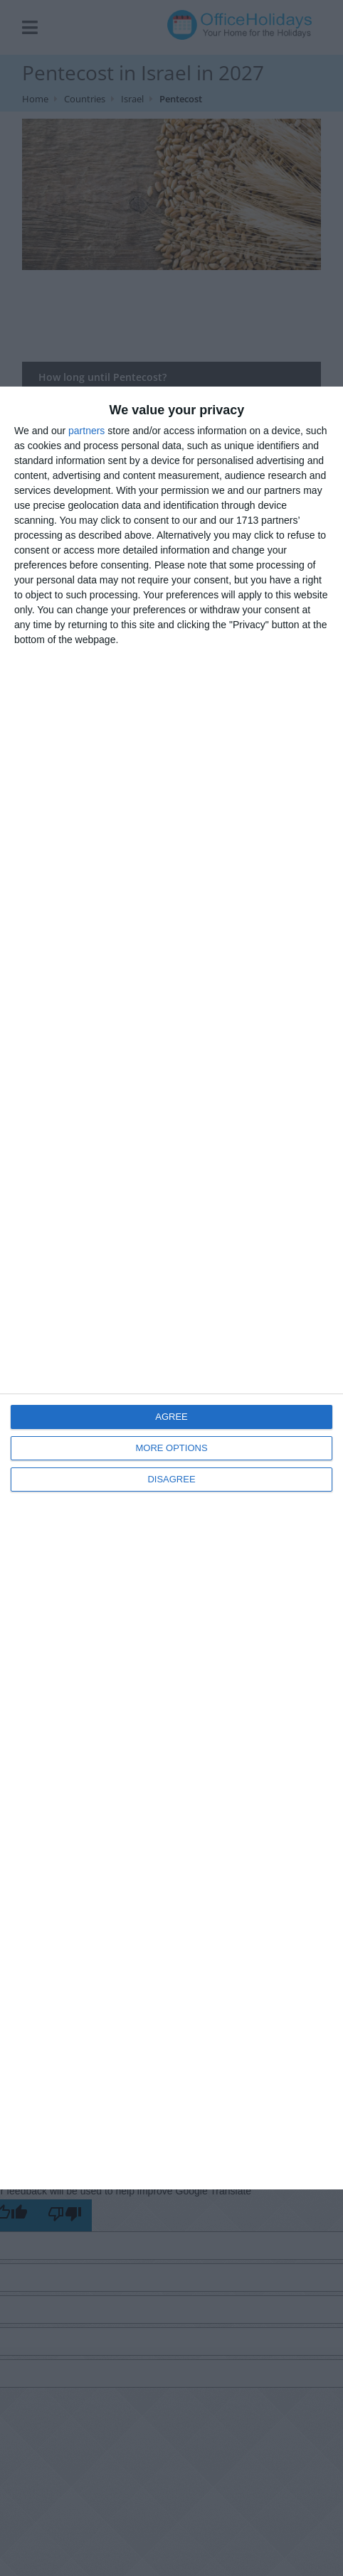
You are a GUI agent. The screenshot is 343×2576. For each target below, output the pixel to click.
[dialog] (171, 1288)
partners (86, 431)
